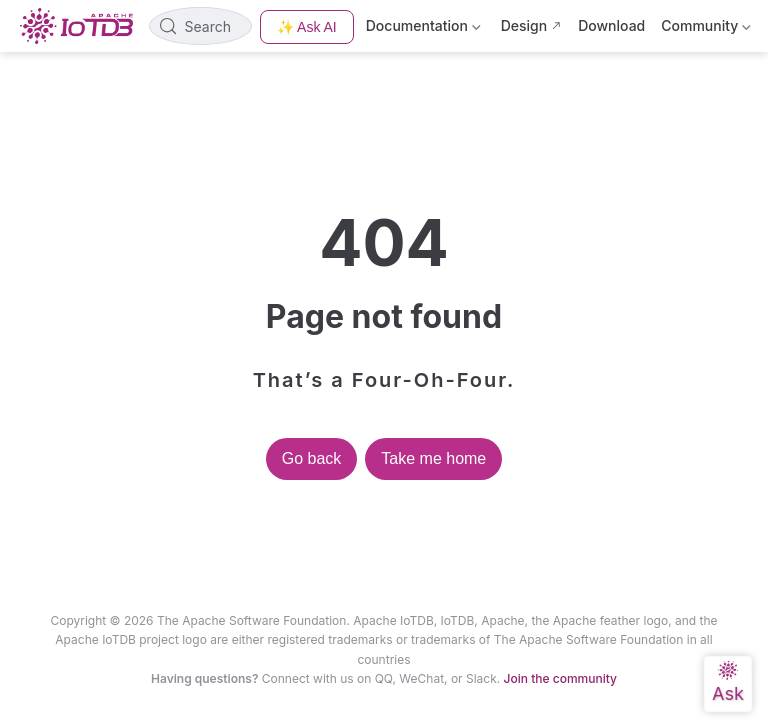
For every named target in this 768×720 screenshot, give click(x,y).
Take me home (433, 458)
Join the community (560, 678)
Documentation (425, 29)
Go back (312, 458)
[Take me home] (82, 26)
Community (706, 29)
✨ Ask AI (307, 27)
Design (524, 25)
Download (611, 25)
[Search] (200, 26)
